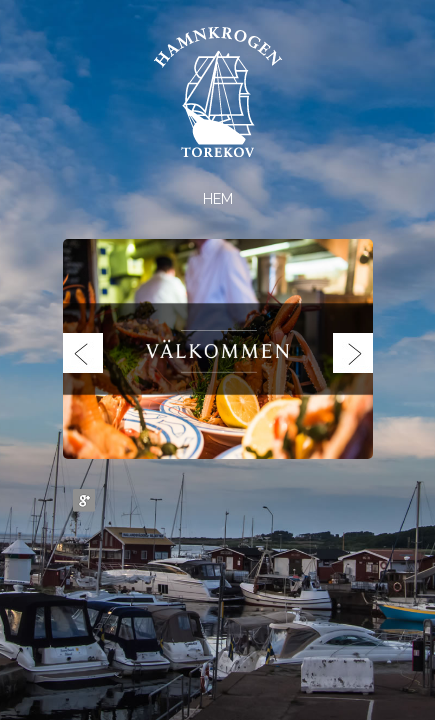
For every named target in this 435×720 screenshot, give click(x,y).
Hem (218, 199)
